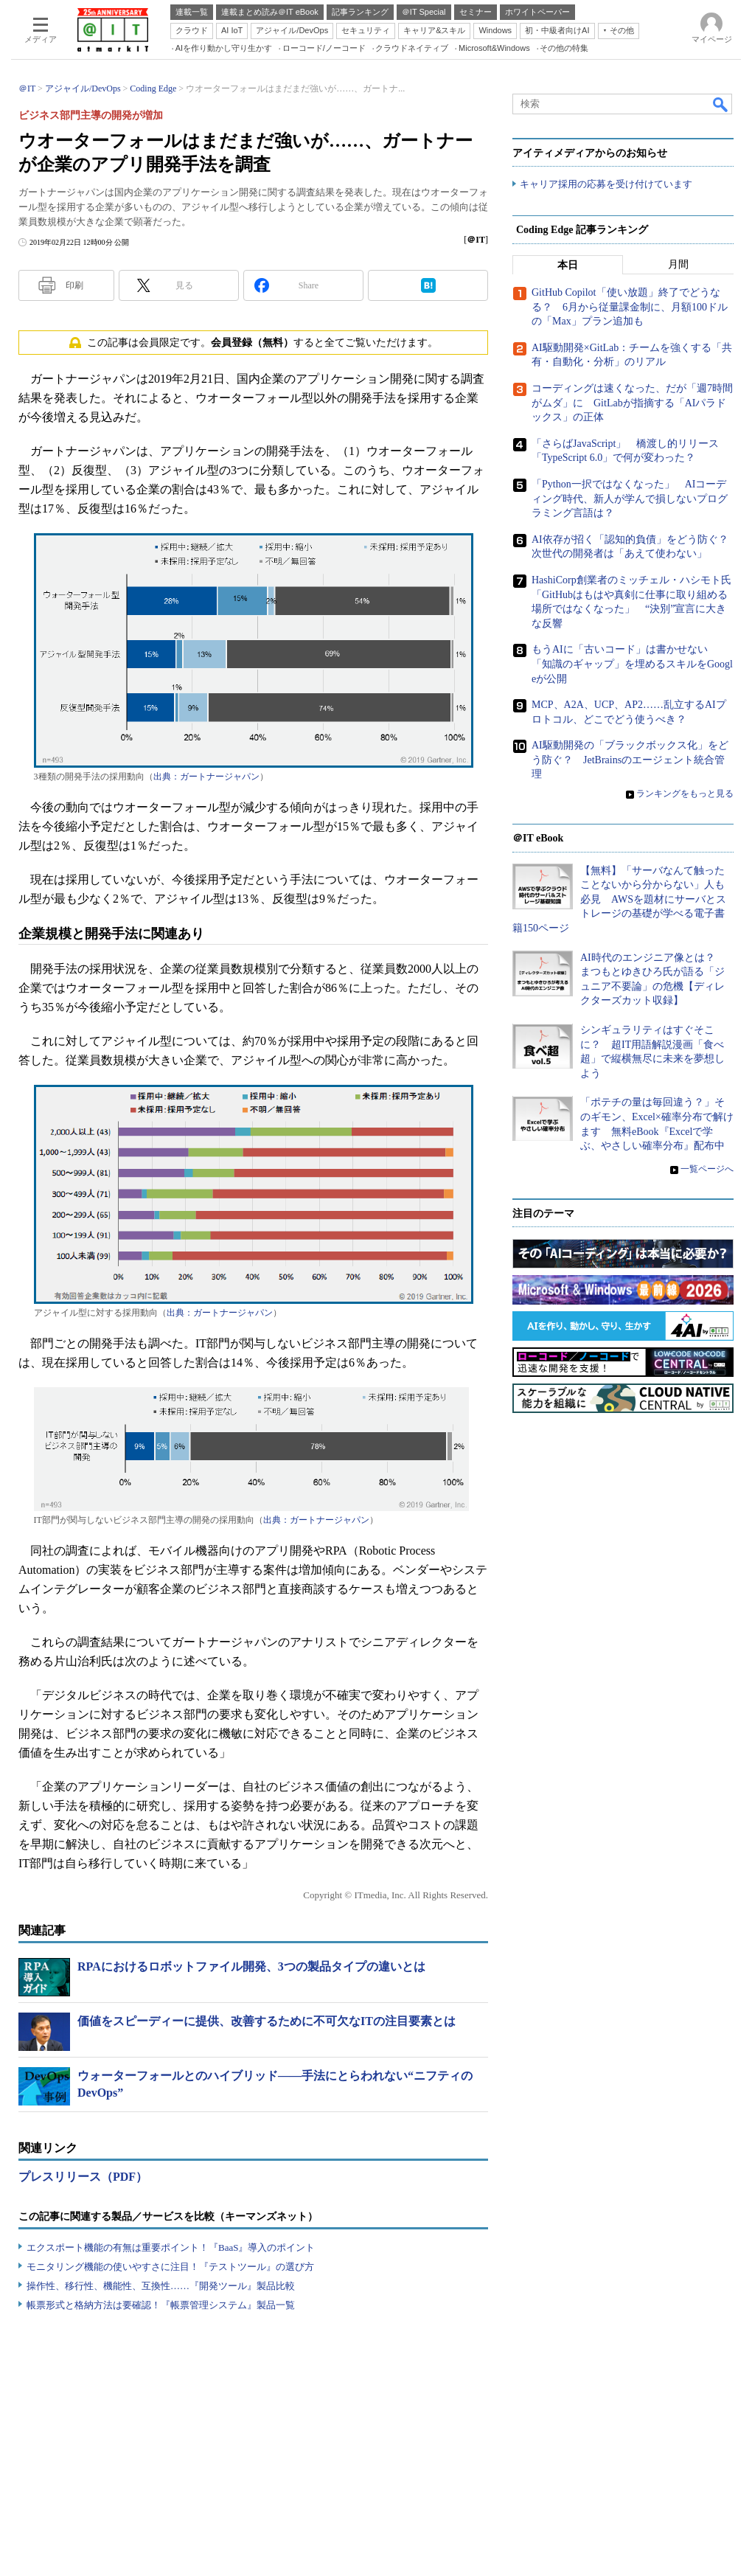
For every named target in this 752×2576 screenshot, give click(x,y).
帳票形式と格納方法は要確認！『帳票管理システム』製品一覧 (161, 2305)
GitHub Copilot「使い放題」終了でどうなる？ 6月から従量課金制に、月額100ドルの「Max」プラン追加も (630, 307)
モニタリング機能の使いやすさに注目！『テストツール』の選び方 (170, 2266)
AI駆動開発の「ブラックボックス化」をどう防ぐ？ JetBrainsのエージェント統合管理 (630, 760)
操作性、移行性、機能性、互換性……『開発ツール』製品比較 (161, 2285)
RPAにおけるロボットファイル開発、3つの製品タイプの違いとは (251, 1966)
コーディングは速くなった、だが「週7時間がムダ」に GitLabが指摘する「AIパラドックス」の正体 (632, 403)
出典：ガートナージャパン (206, 776)
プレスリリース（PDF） (82, 2176)
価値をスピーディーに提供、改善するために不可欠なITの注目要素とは (266, 2021)
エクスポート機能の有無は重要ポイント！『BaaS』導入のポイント (171, 2247)
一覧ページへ (707, 1169)
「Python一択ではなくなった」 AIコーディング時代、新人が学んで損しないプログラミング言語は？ (630, 499)
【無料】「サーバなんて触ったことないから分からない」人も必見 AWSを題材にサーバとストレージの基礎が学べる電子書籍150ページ (619, 899)
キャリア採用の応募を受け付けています (606, 184)
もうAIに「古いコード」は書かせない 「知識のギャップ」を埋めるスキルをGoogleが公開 (632, 664)
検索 (721, 104)
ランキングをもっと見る (685, 794)
